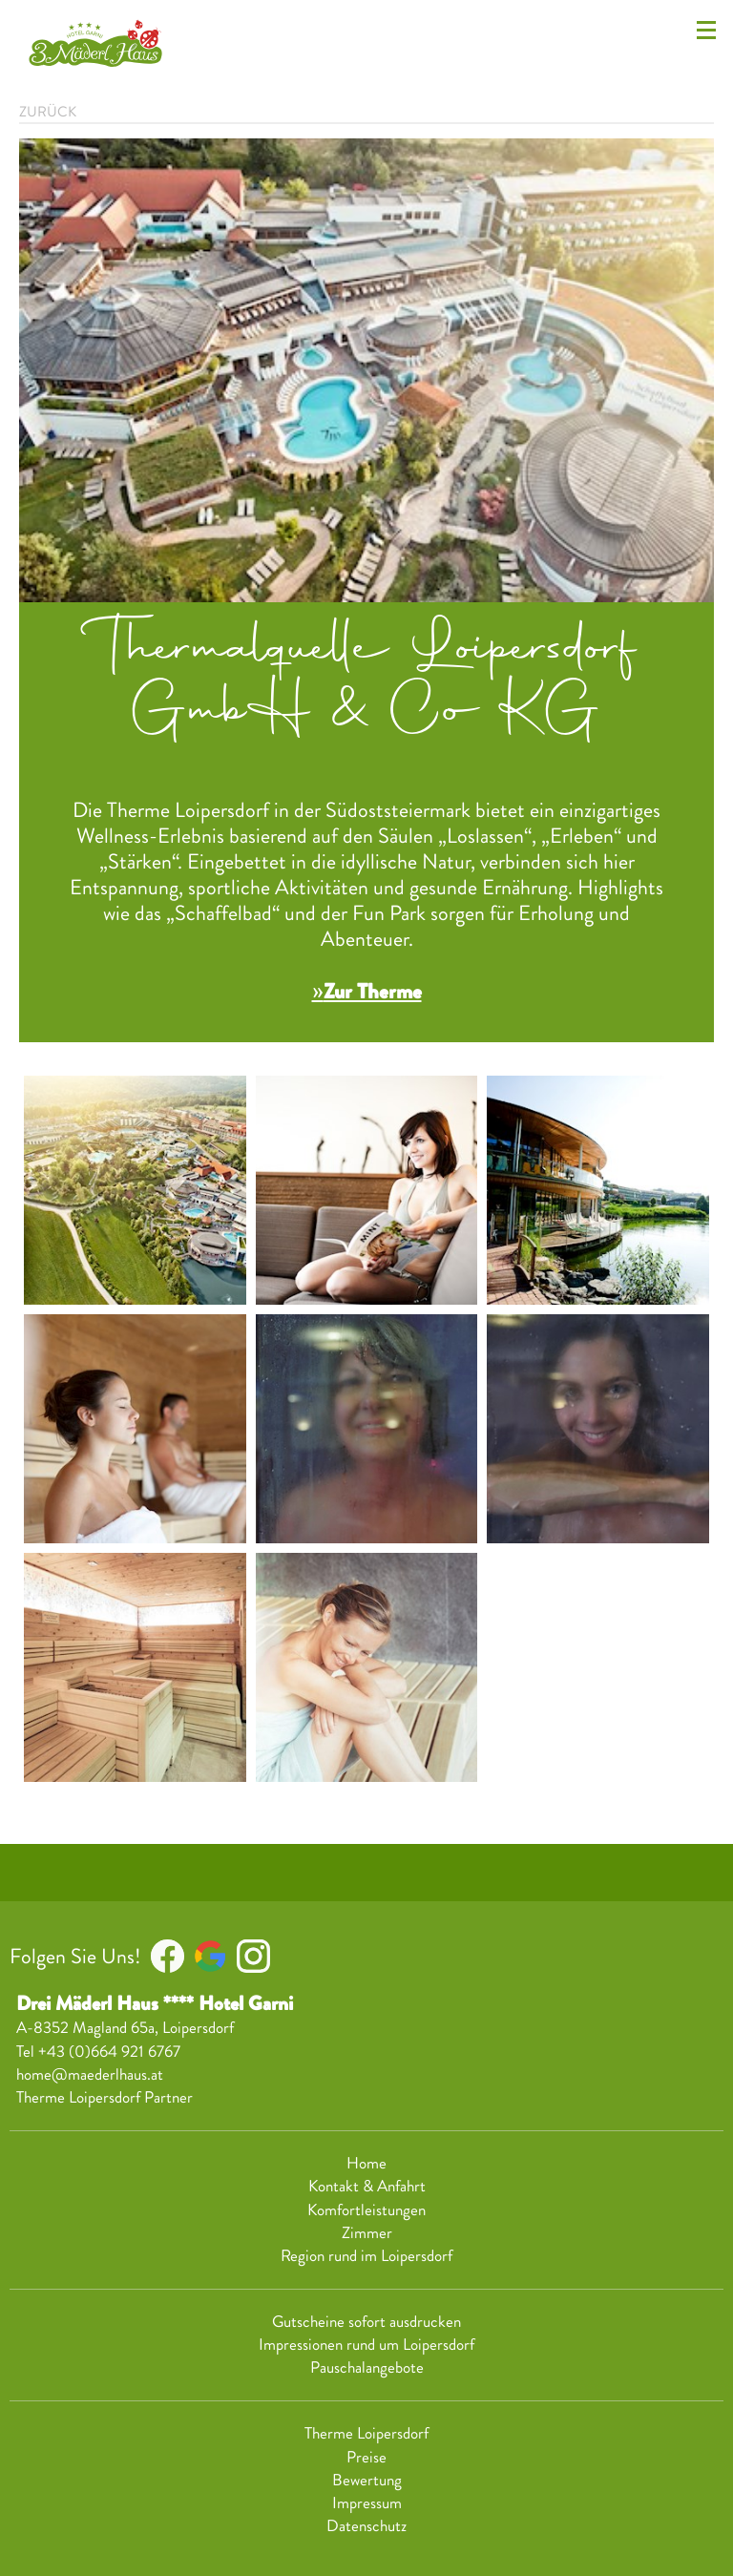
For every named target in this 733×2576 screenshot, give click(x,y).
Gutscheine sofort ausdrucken (366, 2322)
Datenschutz (366, 2526)
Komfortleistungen (366, 2210)
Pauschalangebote (367, 2367)
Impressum (367, 2503)
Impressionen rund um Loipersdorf (366, 2345)
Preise (366, 2457)
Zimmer (367, 2233)
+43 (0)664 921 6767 (109, 2051)
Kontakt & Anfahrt (367, 2186)
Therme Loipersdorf (366, 2433)
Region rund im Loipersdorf (366, 2256)
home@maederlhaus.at (89, 2074)
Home (366, 2163)
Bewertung (367, 2480)
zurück (47, 112)
